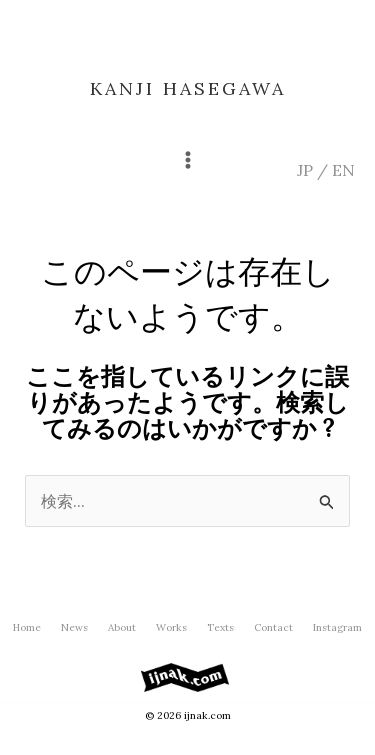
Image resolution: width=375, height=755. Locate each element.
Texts (220, 627)
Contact (273, 627)
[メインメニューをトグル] (188, 160)
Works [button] (171, 627)
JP (305, 170)
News (74, 627)
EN (343, 170)
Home (27, 627)
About (122, 627)
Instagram (337, 627)
